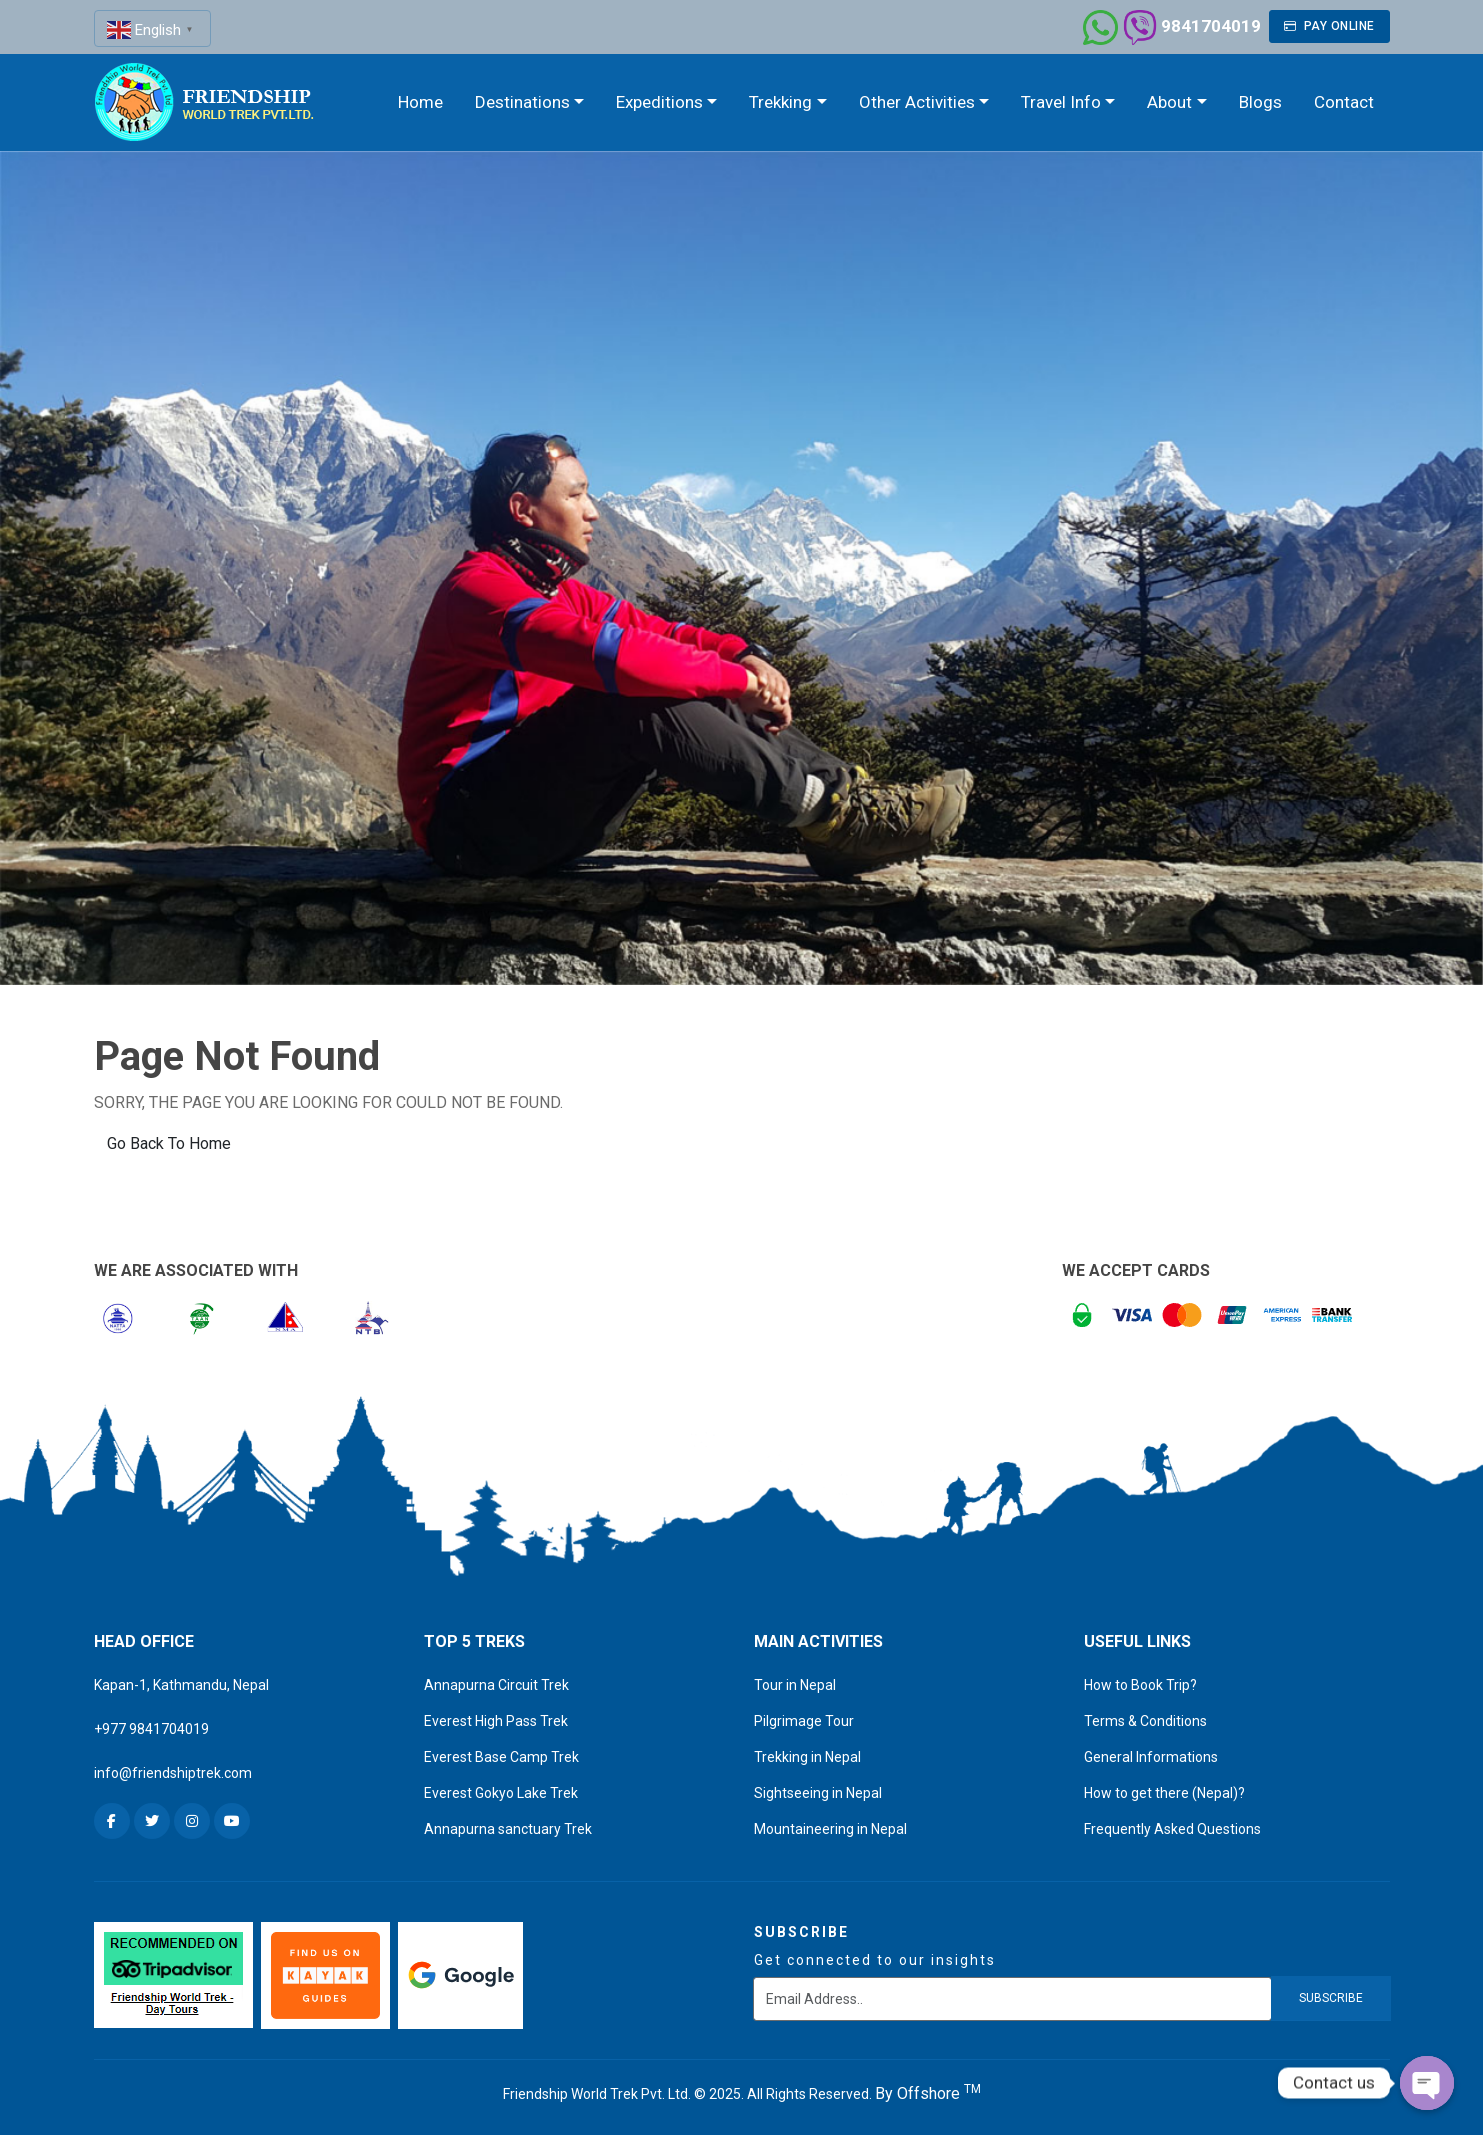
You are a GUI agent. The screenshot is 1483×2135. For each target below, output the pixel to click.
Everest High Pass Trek (496, 1721)
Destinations (522, 102)
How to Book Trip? (1140, 1685)
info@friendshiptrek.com (173, 1773)
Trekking (780, 102)
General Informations (1151, 1757)
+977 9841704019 (151, 1729)
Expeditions (659, 102)
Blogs (1260, 102)
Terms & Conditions (1145, 1721)
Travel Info (1061, 102)
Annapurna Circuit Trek (496, 1685)
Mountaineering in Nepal (830, 1829)
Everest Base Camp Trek (501, 1757)
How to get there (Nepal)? (1164, 1793)
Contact (1344, 102)
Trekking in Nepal (807, 1757)
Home (420, 102)
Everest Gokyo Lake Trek (501, 1793)
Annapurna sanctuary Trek (508, 1829)
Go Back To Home (169, 1143)
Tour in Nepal (795, 1685)
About (1169, 102)
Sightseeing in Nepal (818, 1793)
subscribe (1331, 1998)
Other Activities (917, 102)
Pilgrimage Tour (804, 1721)
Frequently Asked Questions (1172, 1829)
